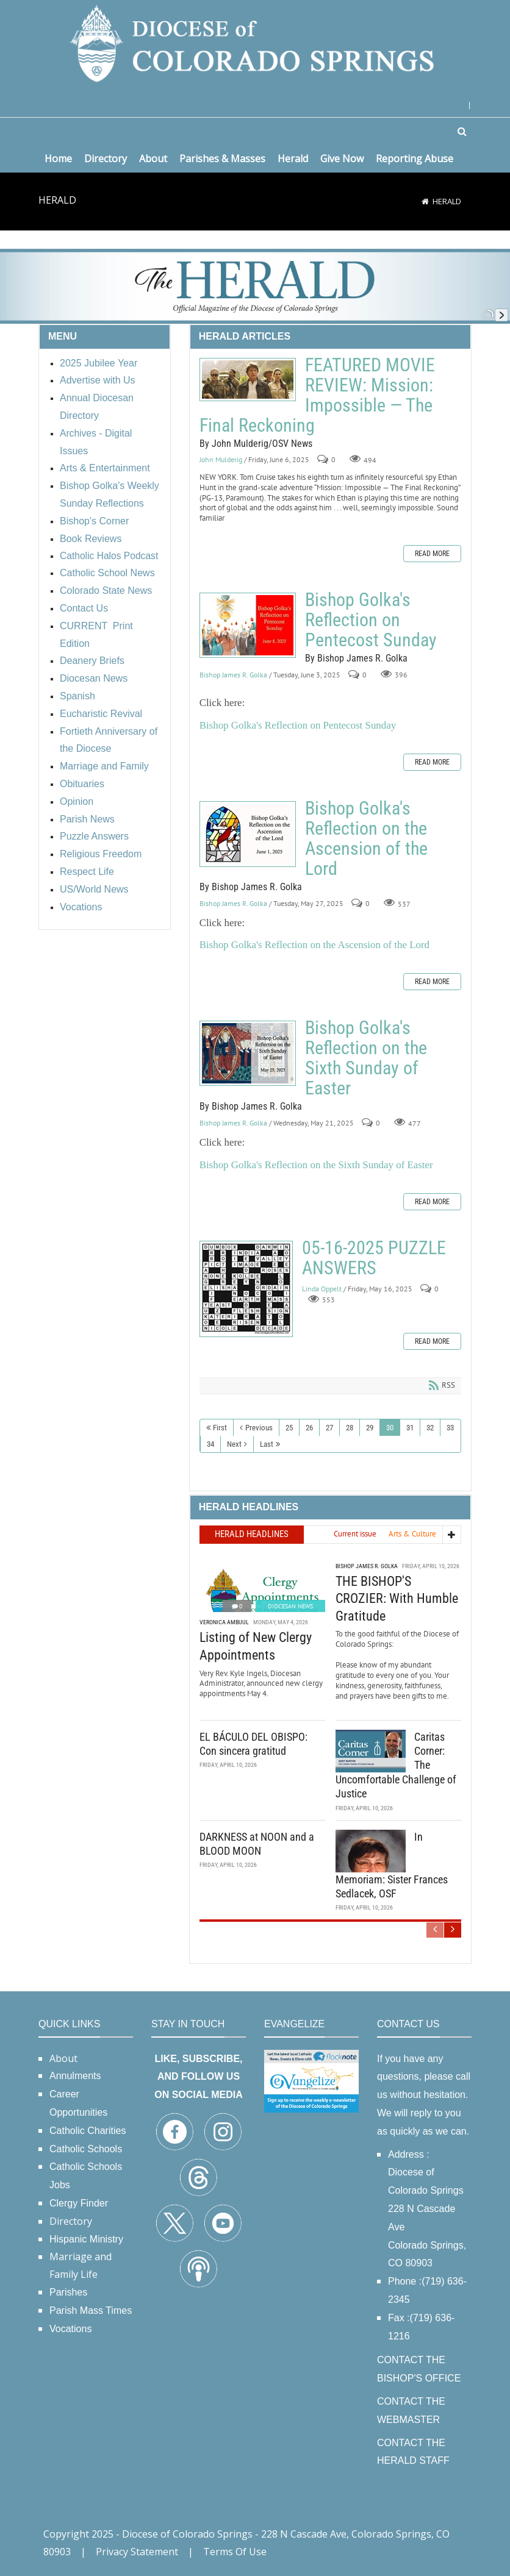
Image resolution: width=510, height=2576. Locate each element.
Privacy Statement (137, 2551)
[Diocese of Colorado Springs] (255, 42)
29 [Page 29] (369, 1427)
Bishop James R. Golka (233, 674)
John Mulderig (220, 459)
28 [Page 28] (349, 1427)
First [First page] (220, 1427)
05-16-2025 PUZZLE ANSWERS (246, 1288)
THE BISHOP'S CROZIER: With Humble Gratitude (397, 1599)
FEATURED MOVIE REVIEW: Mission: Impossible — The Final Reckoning (247, 380)
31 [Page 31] (410, 1427)
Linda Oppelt (322, 1288)
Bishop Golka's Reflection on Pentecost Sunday (247, 625)
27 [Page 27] (329, 1427)
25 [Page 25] (289, 1427)
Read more (432, 553)
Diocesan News (290, 1606)
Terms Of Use (235, 2551)
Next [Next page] (234, 1444)
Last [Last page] (266, 1444)
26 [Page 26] (309, 1427)
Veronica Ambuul (224, 1622)
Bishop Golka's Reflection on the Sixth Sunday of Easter (247, 1053)
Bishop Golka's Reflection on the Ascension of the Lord (247, 834)
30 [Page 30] (389, 1427)
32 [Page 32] (430, 1427)
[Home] (425, 201)
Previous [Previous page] (259, 1427)
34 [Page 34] (210, 1444)
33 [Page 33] (450, 1427)
